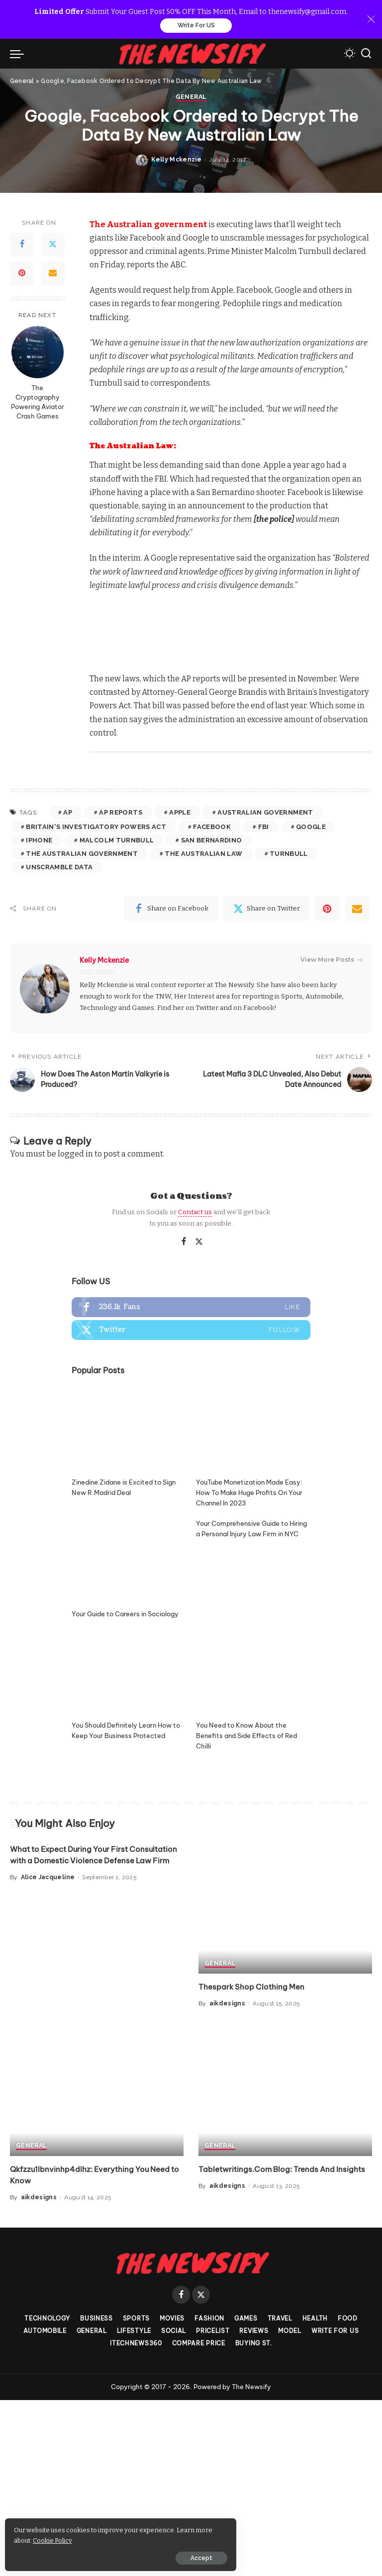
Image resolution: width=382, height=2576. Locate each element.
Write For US (196, 25)
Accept (121, 2554)
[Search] (366, 55)
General (191, 1289)
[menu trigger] (19, 55)
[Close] (371, 20)
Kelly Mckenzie (176, 1351)
